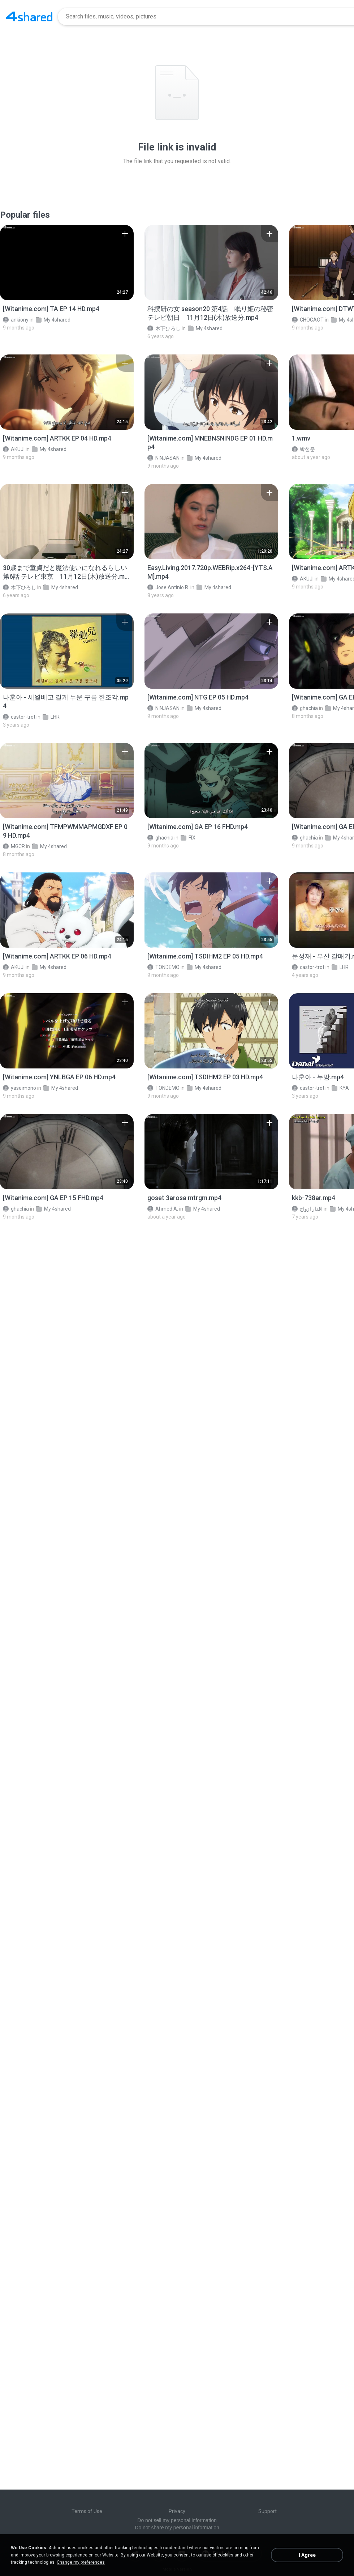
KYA (340, 1088)
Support (267, 2511)
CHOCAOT (308, 320)
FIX (188, 838)
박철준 (303, 449)
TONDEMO (163, 967)
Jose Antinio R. (168, 587)
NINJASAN (163, 458)
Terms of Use (87, 2511)
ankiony (16, 320)
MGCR (14, 846)
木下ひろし (164, 328)
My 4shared (53, 320)
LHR (51, 717)
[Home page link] (29, 17)
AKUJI (14, 449)
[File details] (67, 262)
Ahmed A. (162, 1209)
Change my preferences (81, 2562)
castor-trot (19, 717)
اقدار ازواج (307, 1209)
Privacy (177, 2511)
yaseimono (19, 1088)
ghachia (305, 708)
